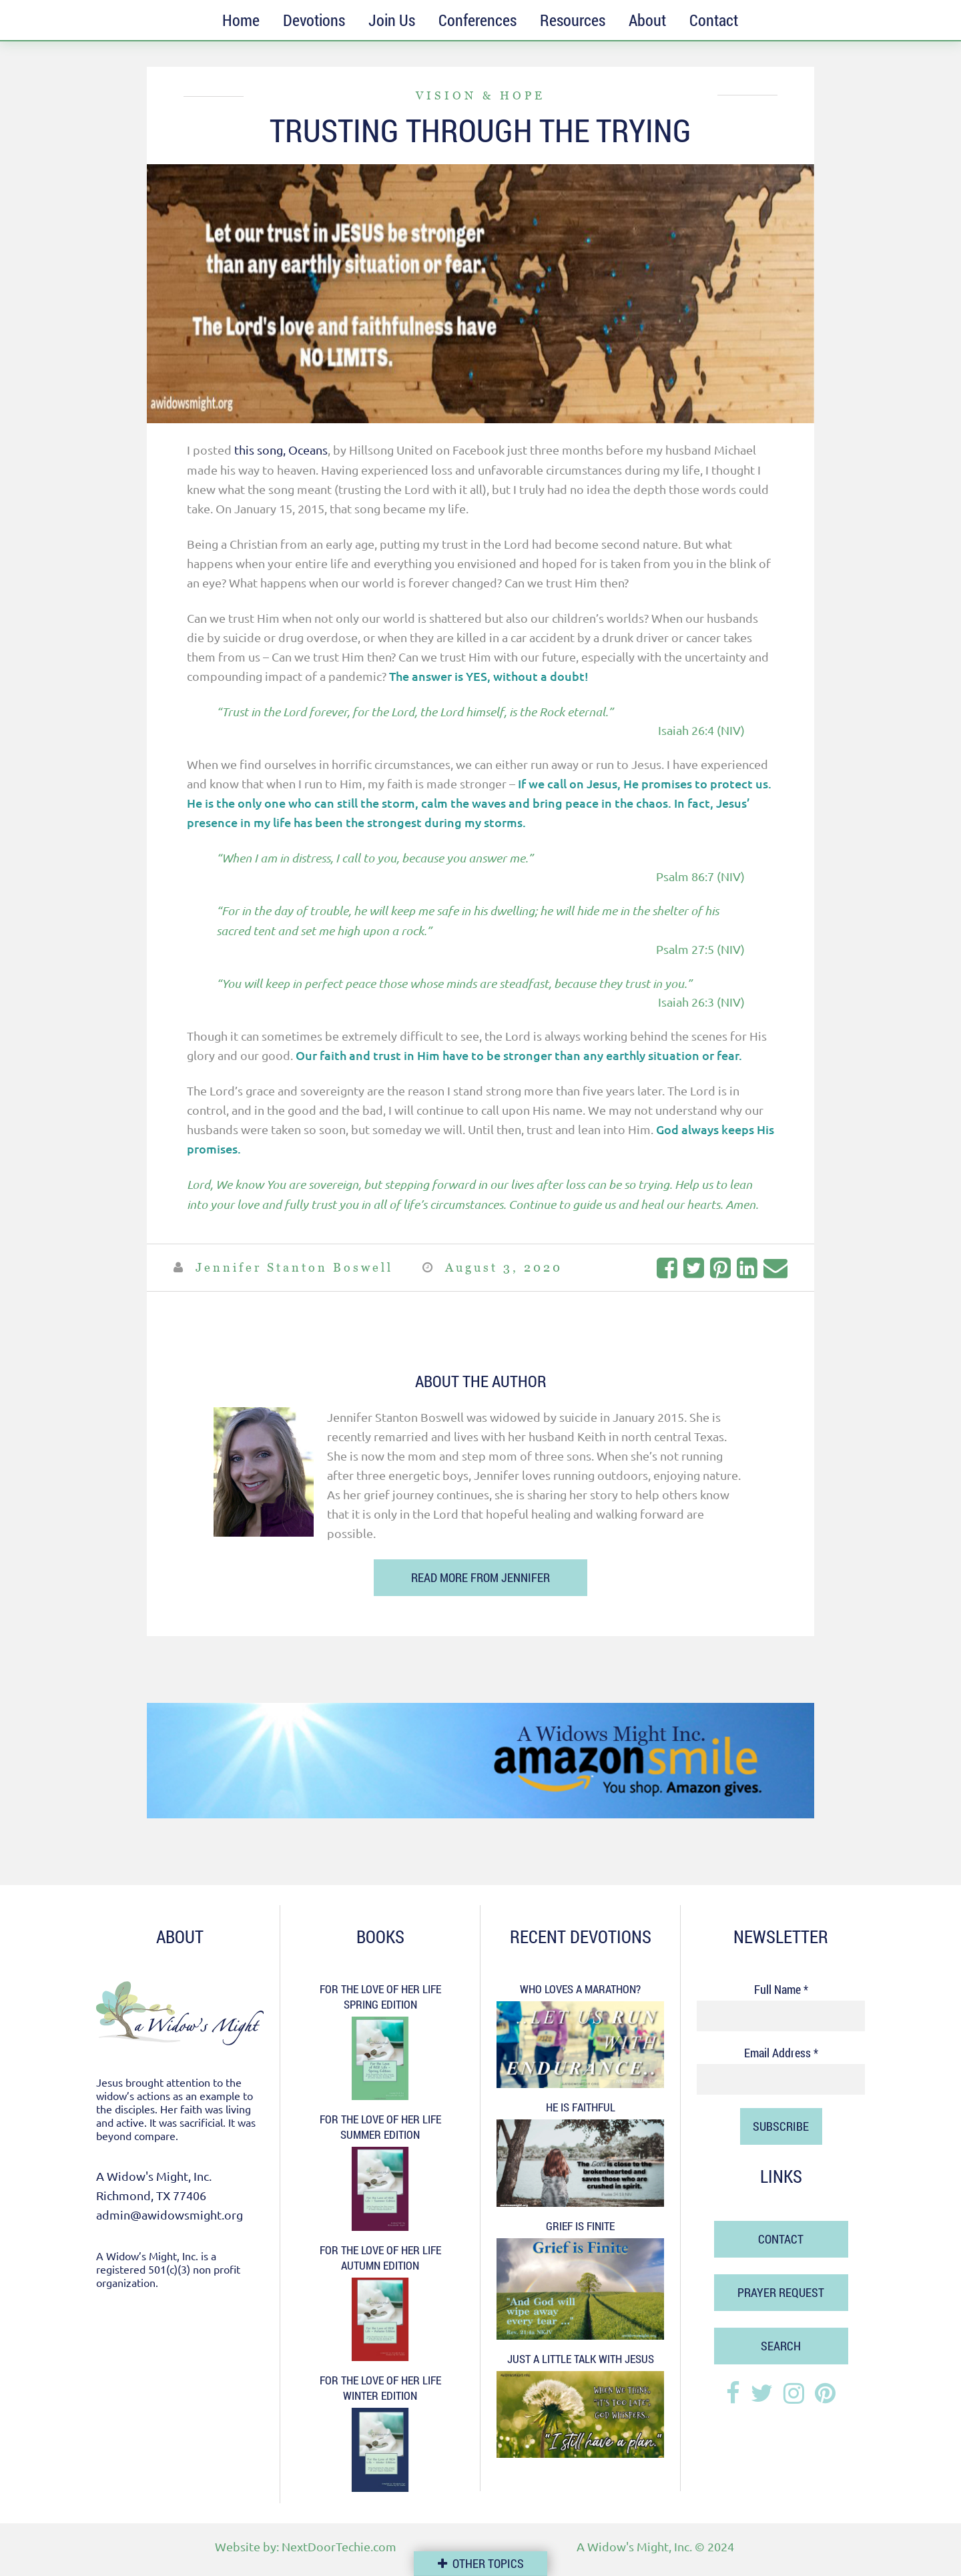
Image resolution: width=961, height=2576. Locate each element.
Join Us (391, 20)
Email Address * (781, 2052)
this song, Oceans (281, 450)
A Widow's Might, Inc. (634, 2546)
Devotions (314, 20)
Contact (713, 20)
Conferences (477, 20)
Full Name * (781, 1989)
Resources (572, 20)
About (647, 20)
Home (241, 20)
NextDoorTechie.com (339, 2546)
